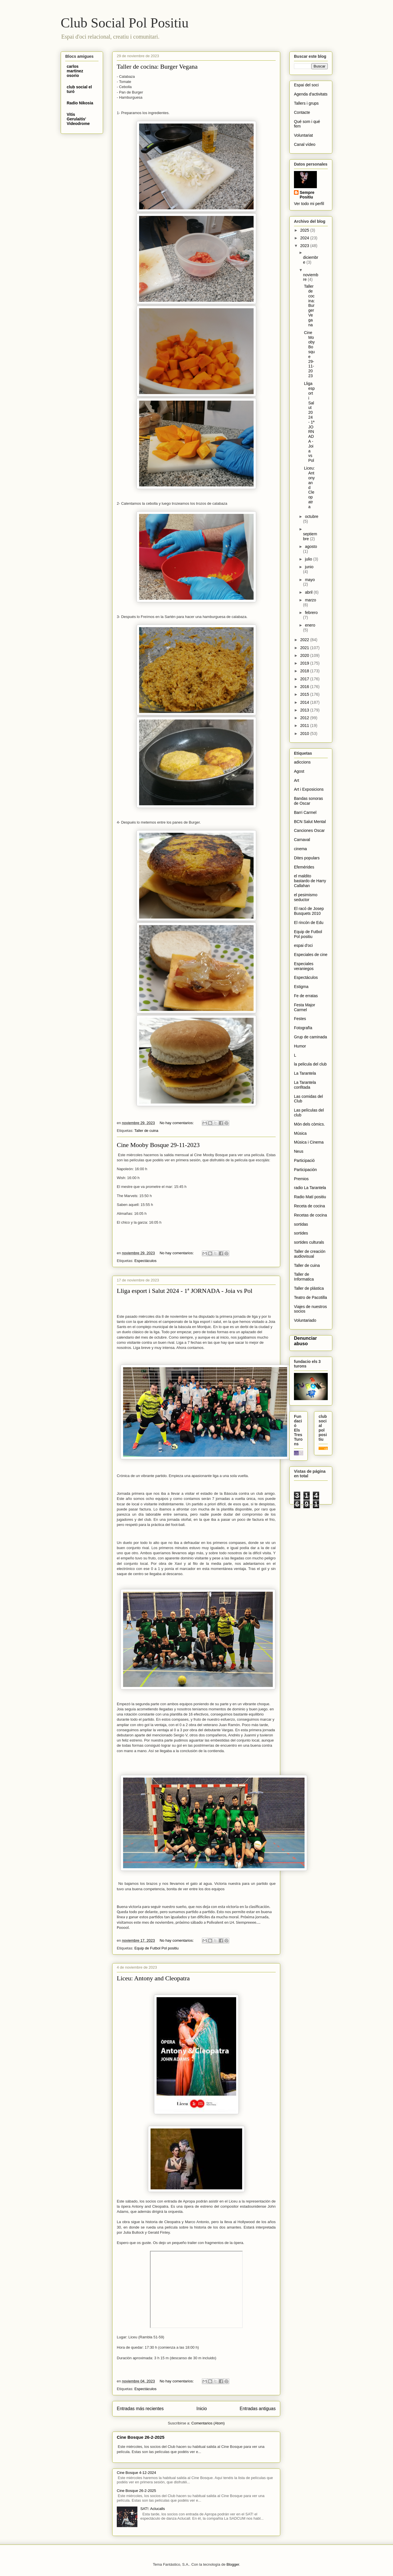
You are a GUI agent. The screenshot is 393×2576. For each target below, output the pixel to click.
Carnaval (302, 839)
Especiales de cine (310, 954)
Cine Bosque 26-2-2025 (140, 2437)
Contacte (302, 112)
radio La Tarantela (310, 1187)
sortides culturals (309, 1242)
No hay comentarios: (177, 1123)
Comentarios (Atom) (208, 2423)
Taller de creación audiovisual (309, 1254)
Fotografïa (303, 1027)
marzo (310, 600)
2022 (305, 639)
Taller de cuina (146, 1130)
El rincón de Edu (308, 922)
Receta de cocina (309, 1206)
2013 (305, 710)
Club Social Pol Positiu (125, 22)
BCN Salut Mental (310, 821)
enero (310, 625)
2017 (305, 679)
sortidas (301, 1224)
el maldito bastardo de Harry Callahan (310, 881)
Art (296, 780)
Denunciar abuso (305, 1340)
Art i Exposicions (308, 789)
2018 (305, 671)
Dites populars (307, 858)
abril (309, 592)
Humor (300, 1046)
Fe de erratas (306, 995)
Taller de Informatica (304, 1276)
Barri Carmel (305, 812)
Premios (301, 1178)
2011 (305, 725)
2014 (305, 702)
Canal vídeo (304, 144)
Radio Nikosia (80, 103)
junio (309, 567)
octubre (311, 516)
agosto (311, 546)
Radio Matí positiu (310, 1196)
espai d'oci (303, 945)
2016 (305, 686)
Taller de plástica (309, 1288)
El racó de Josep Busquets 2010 (309, 911)
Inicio (201, 2408)
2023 (305, 245)
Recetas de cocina (310, 1215)
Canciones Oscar (309, 830)
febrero (311, 612)
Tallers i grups (306, 103)
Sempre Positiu (307, 194)
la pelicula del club (310, 1064)
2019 (305, 663)
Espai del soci (306, 85)
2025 (305, 230)
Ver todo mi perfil (309, 203)
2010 (305, 733)
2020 (305, 655)
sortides (301, 1233)
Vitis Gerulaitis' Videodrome (78, 119)
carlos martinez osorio (75, 71)
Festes (300, 1018)
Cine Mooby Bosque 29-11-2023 (158, 1144)
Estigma (301, 986)
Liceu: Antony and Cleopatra (153, 1978)
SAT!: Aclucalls (152, 2509)
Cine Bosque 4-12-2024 (136, 2472)
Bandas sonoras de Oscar (308, 801)
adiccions (302, 762)
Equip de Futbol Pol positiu (156, 1948)
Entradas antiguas (258, 2408)
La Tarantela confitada (305, 1085)
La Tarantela (305, 1073)
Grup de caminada (310, 1037)
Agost (299, 771)
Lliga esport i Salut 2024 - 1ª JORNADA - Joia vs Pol (184, 1290)
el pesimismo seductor (305, 897)
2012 (305, 717)
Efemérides (304, 867)
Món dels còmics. (309, 1124)
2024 (305, 238)
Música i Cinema (308, 1142)
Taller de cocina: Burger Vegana (157, 66)
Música (300, 1133)
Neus (298, 1151)
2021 (305, 647)
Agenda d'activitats (310, 94)
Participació (304, 1160)
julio (309, 559)
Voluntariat (303, 135)
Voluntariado (305, 1320)
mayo (310, 579)
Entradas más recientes (140, 2408)
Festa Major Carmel (304, 1007)
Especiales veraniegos (304, 966)
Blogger (232, 2564)
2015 (305, 694)
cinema (300, 848)
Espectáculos (145, 1261)
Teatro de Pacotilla (310, 1297)
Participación (305, 1169)
